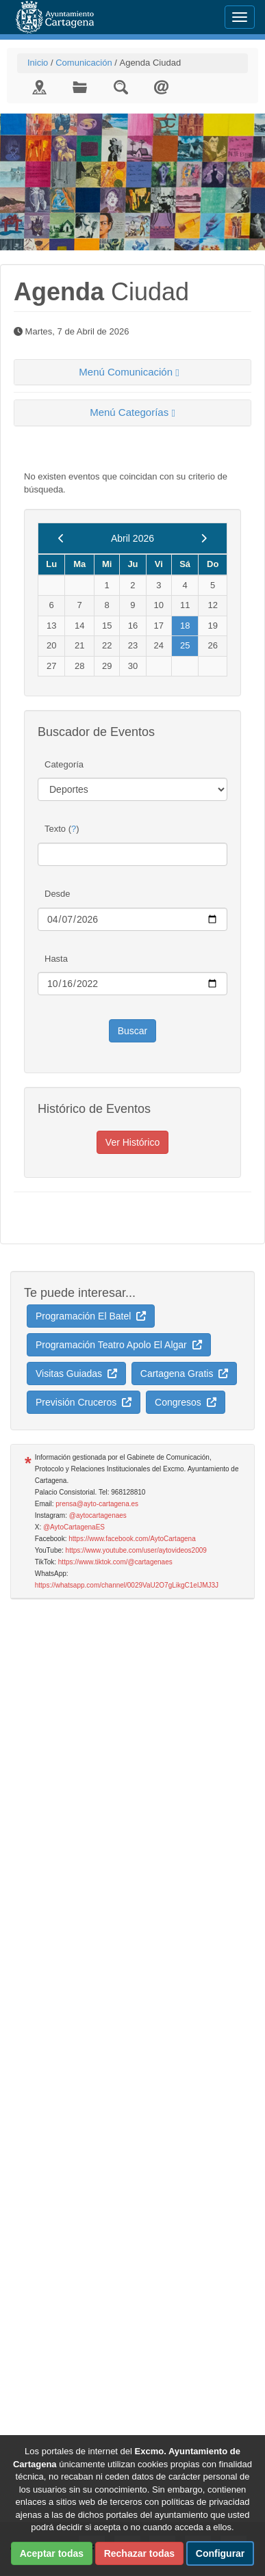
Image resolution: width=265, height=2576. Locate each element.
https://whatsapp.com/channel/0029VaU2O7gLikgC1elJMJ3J (126, 1585)
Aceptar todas (52, 2553)
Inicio (37, 62)
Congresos (185, 1402)
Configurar (220, 2553)
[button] (132, 372)
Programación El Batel (91, 1316)
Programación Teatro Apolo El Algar (119, 1344)
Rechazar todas (139, 2553)
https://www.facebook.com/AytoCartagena (131, 1538)
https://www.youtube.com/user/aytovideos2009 (136, 1550)
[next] (204, 538)
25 (185, 645)
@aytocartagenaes (98, 1515)
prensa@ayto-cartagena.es (96, 1504)
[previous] (61, 538)
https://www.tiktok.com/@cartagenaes (115, 1562)
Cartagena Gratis (184, 1373)
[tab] (132, 372)
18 (185, 625)
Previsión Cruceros (83, 1402)
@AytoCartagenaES (74, 1527)
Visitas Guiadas (76, 1373)
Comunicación (83, 62)
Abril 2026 (132, 538)
